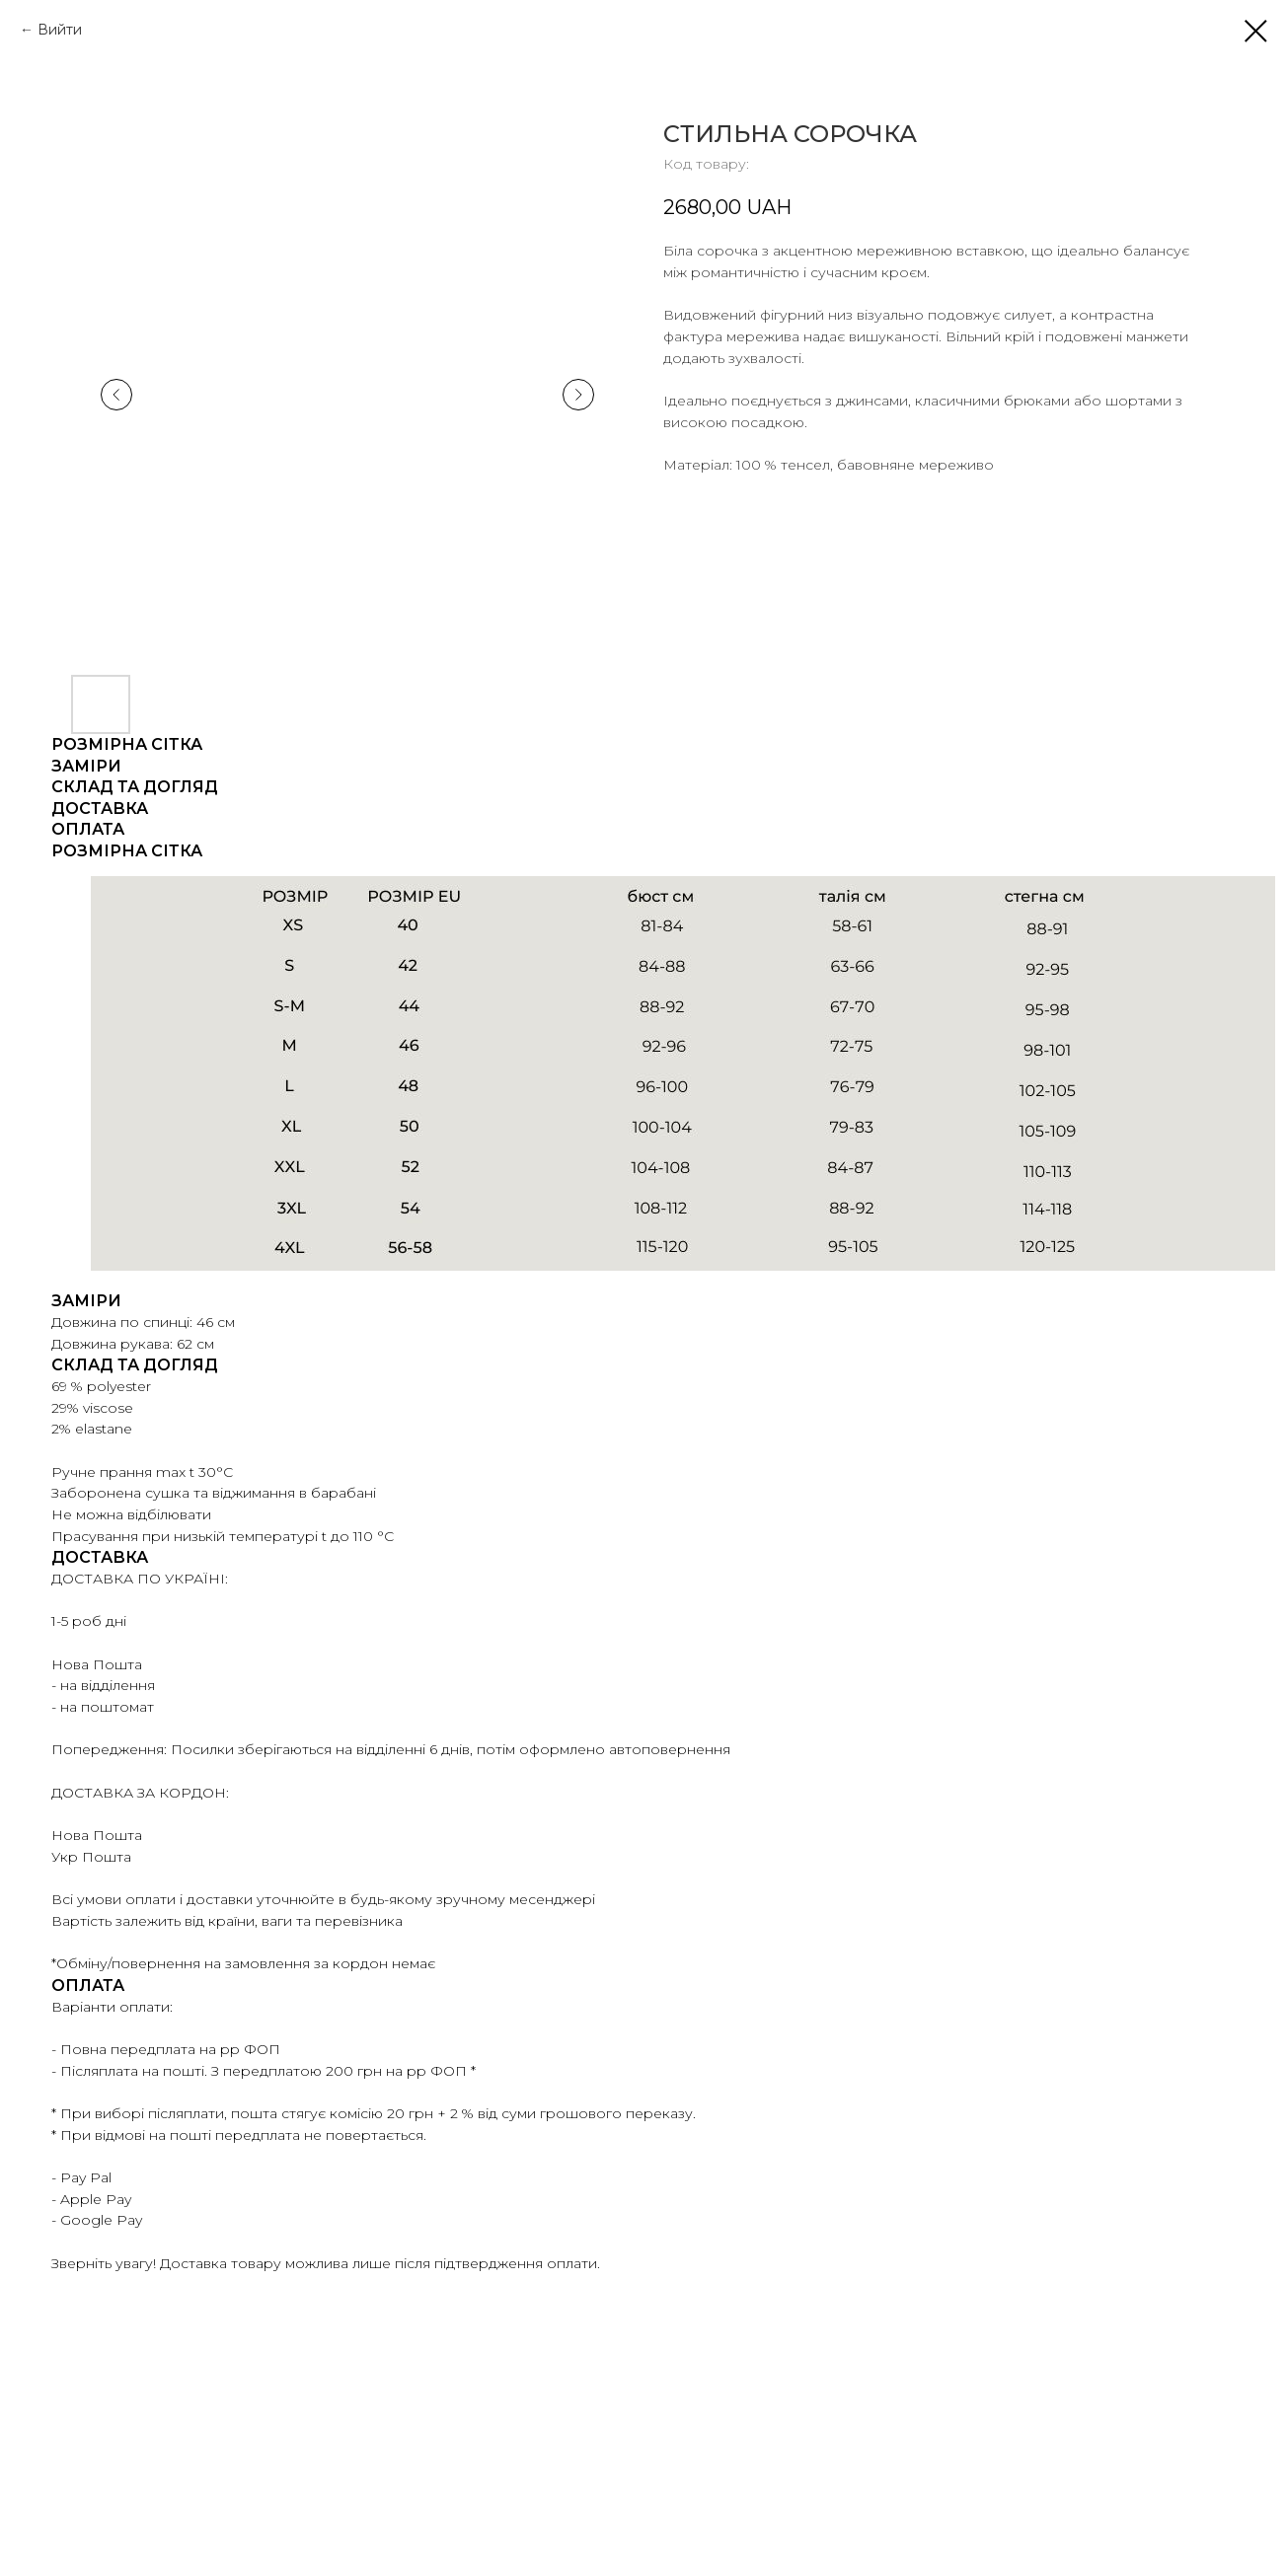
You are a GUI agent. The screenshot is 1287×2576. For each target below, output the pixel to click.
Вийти (60, 29)
